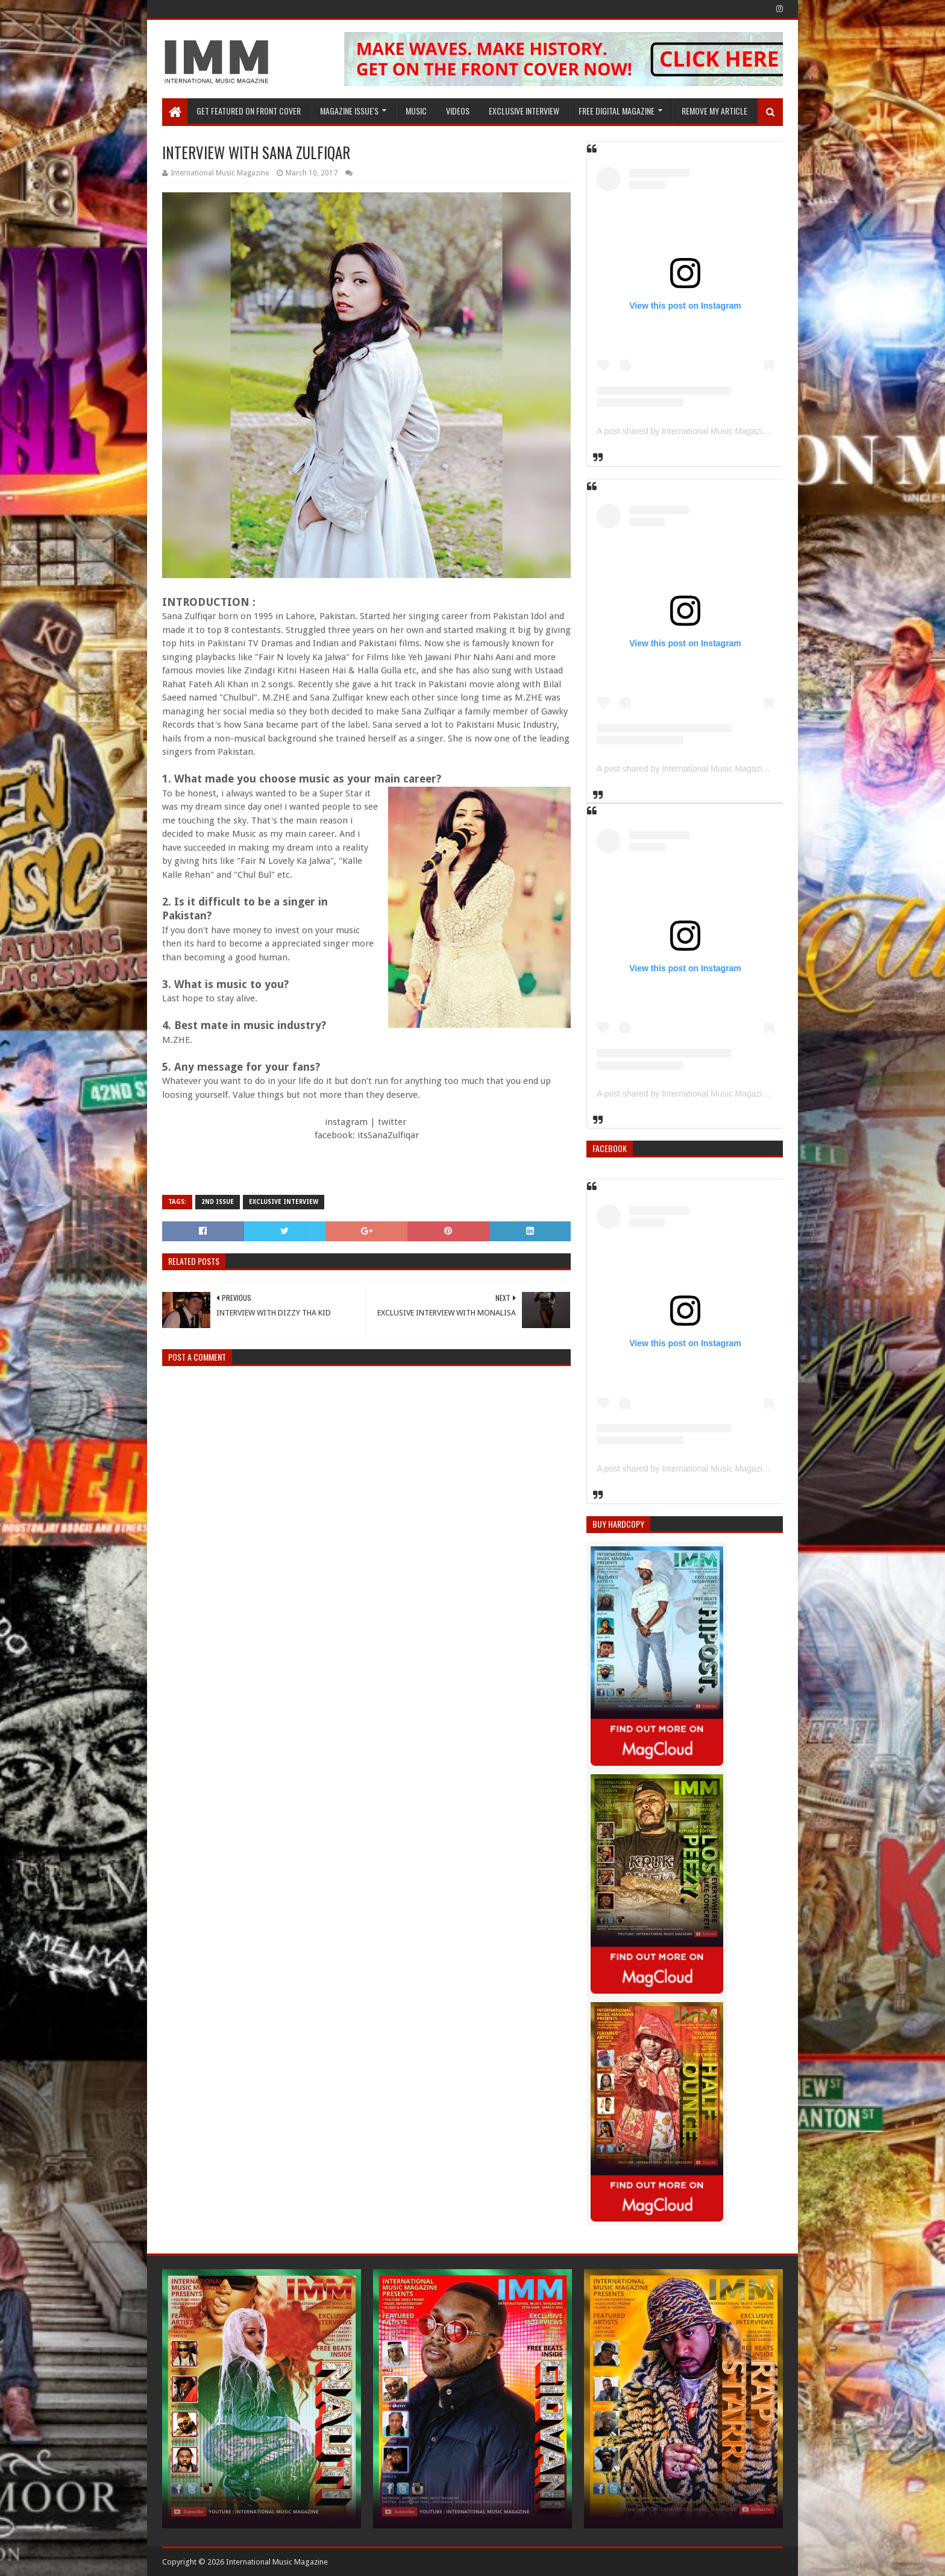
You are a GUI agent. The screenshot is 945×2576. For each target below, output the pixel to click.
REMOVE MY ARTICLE (714, 110)
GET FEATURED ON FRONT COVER (248, 110)
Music (416, 110)
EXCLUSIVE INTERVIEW (524, 110)
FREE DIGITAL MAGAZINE (617, 110)
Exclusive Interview (283, 1201)
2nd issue (217, 1201)
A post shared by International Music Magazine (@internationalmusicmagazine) (745, 431)
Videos (457, 110)
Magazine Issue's (349, 110)
